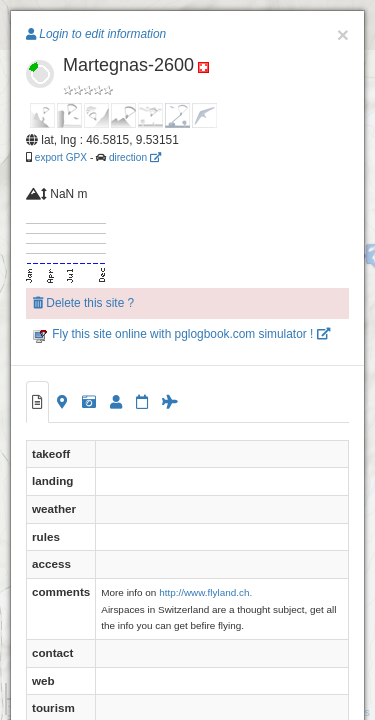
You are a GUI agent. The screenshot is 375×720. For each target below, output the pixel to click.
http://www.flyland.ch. (205, 592)
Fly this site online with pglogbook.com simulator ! (181, 334)
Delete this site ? (83, 303)
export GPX (61, 157)
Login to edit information (96, 34)
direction (135, 157)
